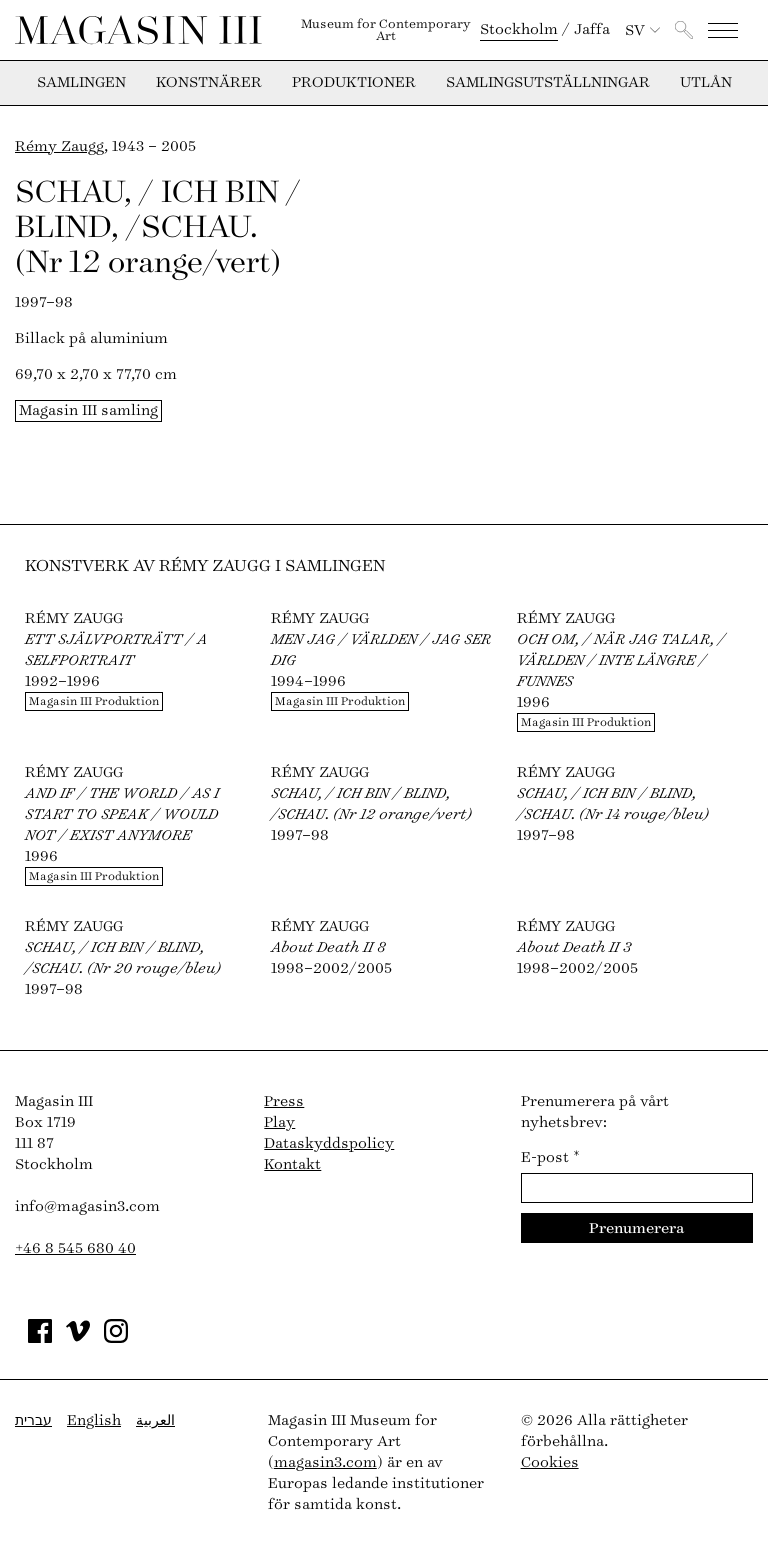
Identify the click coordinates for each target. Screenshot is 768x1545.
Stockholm (519, 29)
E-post (550, 1157)
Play (279, 1122)
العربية (155, 1420)
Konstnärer (209, 83)
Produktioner (354, 83)
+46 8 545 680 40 (75, 1248)
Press (284, 1101)
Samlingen (81, 83)
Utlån (706, 83)
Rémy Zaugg (59, 146)
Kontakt (292, 1164)
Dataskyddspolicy (329, 1143)
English (94, 1420)
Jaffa (592, 29)
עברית (33, 1420)
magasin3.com (325, 1462)
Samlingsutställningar (548, 83)
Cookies (550, 1462)
